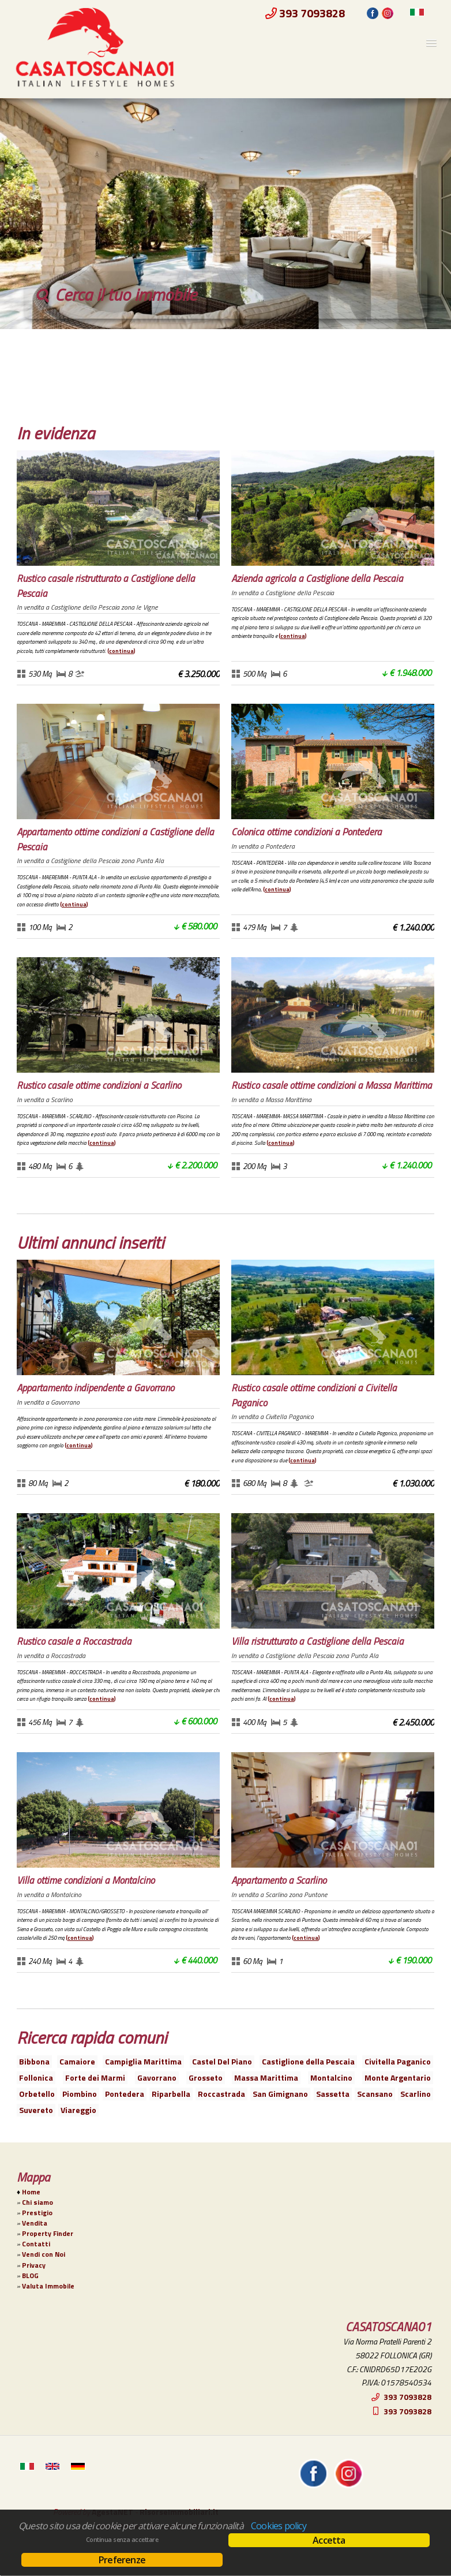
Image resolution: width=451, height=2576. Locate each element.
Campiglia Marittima (143, 2061)
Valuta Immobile (48, 2286)
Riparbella (171, 2094)
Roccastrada (221, 2094)
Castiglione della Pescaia (308, 2061)
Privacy (34, 2265)
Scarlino (415, 2094)
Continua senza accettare (122, 2540)
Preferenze (122, 2559)
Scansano (375, 2094)
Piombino (79, 2094)
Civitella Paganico (397, 2061)
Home (31, 2192)
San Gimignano (280, 2094)
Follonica (36, 2077)
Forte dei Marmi (95, 2077)
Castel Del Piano (222, 2061)
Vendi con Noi (43, 2254)
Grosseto (206, 2077)
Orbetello (37, 2094)
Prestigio (37, 2213)
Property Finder (47, 2233)
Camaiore (77, 2061)
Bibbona (34, 2061)
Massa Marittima (266, 2077)
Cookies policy (278, 2525)
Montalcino (331, 2077)
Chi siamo (37, 2202)
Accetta (329, 2540)
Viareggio (78, 2110)
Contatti (36, 2244)
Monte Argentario (397, 2077)
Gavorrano (156, 2077)
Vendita (34, 2223)
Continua (121, 651)
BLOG (30, 2276)
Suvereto (36, 2110)
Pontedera (124, 2094)
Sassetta (332, 2094)
